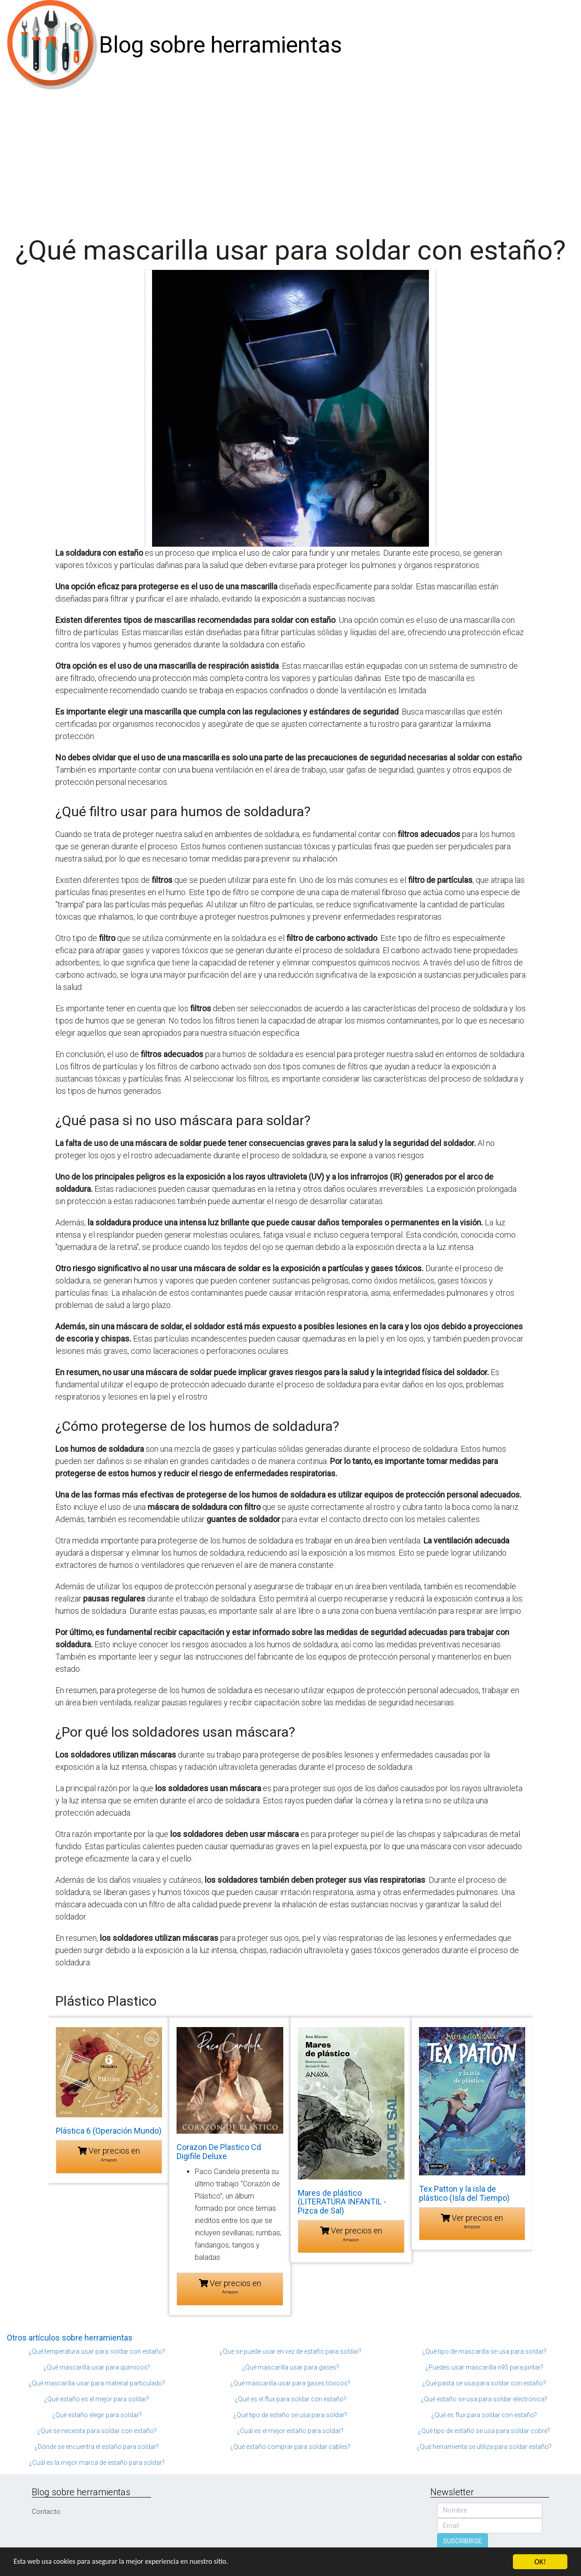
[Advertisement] (290, 158)
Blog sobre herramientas (220, 45)
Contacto (46, 2511)
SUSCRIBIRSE (462, 2541)
